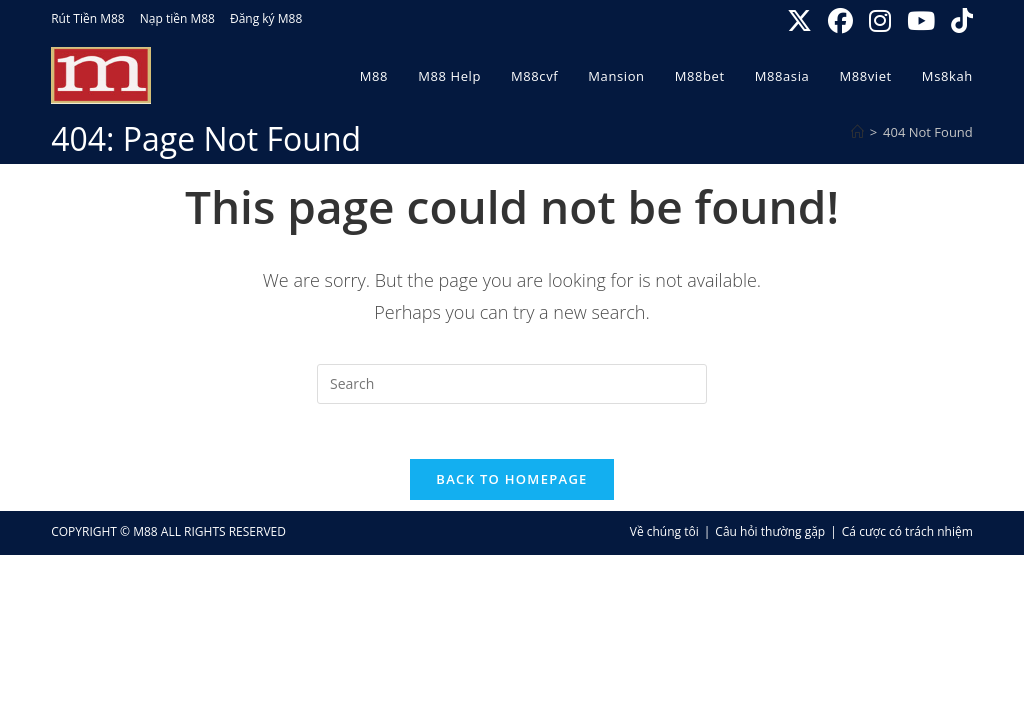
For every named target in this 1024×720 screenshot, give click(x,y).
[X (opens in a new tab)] (801, 21)
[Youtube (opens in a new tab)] (923, 21)
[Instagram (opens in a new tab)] (882, 21)
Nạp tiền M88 (177, 18)
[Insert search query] (512, 384)
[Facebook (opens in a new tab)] (842, 21)
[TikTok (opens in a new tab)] (959, 21)
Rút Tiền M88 (88, 18)
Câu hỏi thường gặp (770, 537)
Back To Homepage (511, 485)
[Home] (857, 132)
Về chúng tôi (664, 537)
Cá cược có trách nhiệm (907, 537)
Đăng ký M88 (266, 18)
